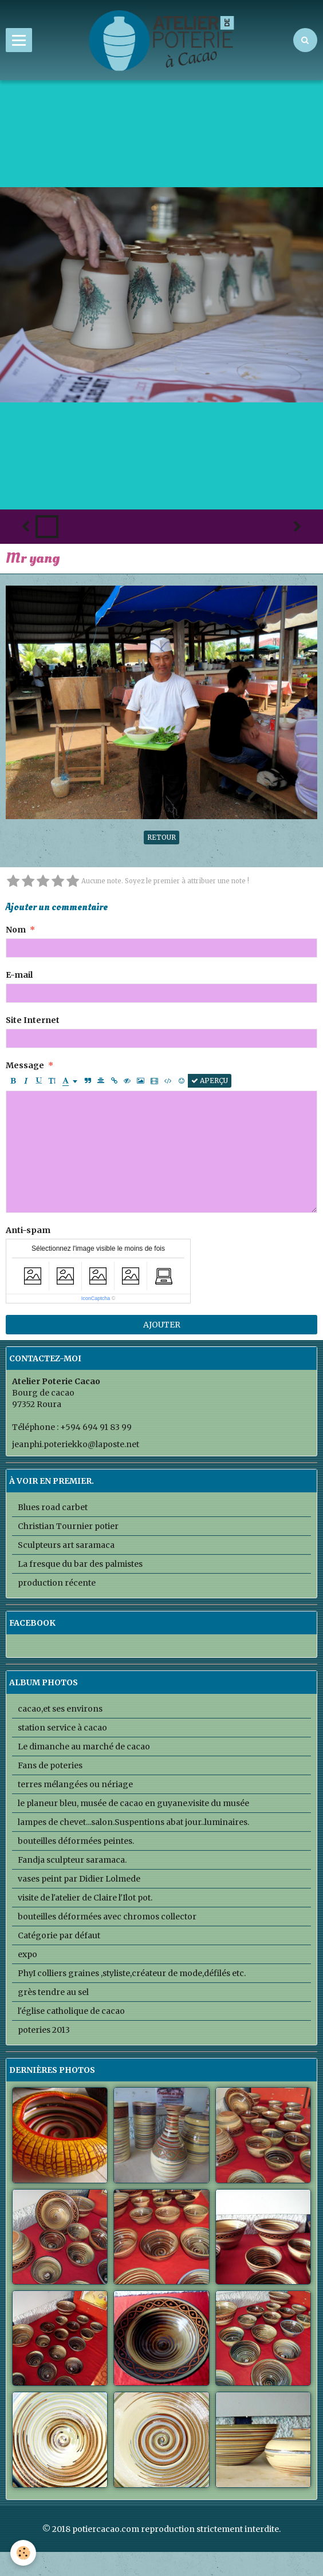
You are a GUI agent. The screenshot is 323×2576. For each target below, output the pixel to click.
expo (27, 1954)
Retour (161, 837)
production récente (57, 1583)
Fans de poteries (50, 1765)
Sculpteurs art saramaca (66, 1545)
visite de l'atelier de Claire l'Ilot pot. (85, 1898)
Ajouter (161, 1324)
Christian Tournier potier (68, 1526)
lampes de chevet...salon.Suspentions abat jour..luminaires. (133, 1822)
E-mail (19, 975)
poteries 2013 (44, 2030)
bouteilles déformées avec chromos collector (107, 1916)
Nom (16, 929)
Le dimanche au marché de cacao (84, 1746)
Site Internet (33, 1020)
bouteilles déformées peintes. (76, 1841)
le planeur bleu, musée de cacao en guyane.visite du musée (133, 1803)
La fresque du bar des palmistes (80, 1564)
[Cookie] (23, 2553)
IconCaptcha (96, 1298)
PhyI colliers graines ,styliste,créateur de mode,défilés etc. (132, 1973)
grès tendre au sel (53, 1992)
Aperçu (209, 1080)
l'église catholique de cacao (71, 2011)
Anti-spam (28, 1230)
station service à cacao (62, 1727)
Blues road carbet (53, 1507)
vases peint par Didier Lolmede (79, 1879)
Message (25, 1065)
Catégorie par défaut (59, 1935)
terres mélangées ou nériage (75, 1784)
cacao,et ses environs (60, 1709)
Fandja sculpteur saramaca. (72, 1860)
